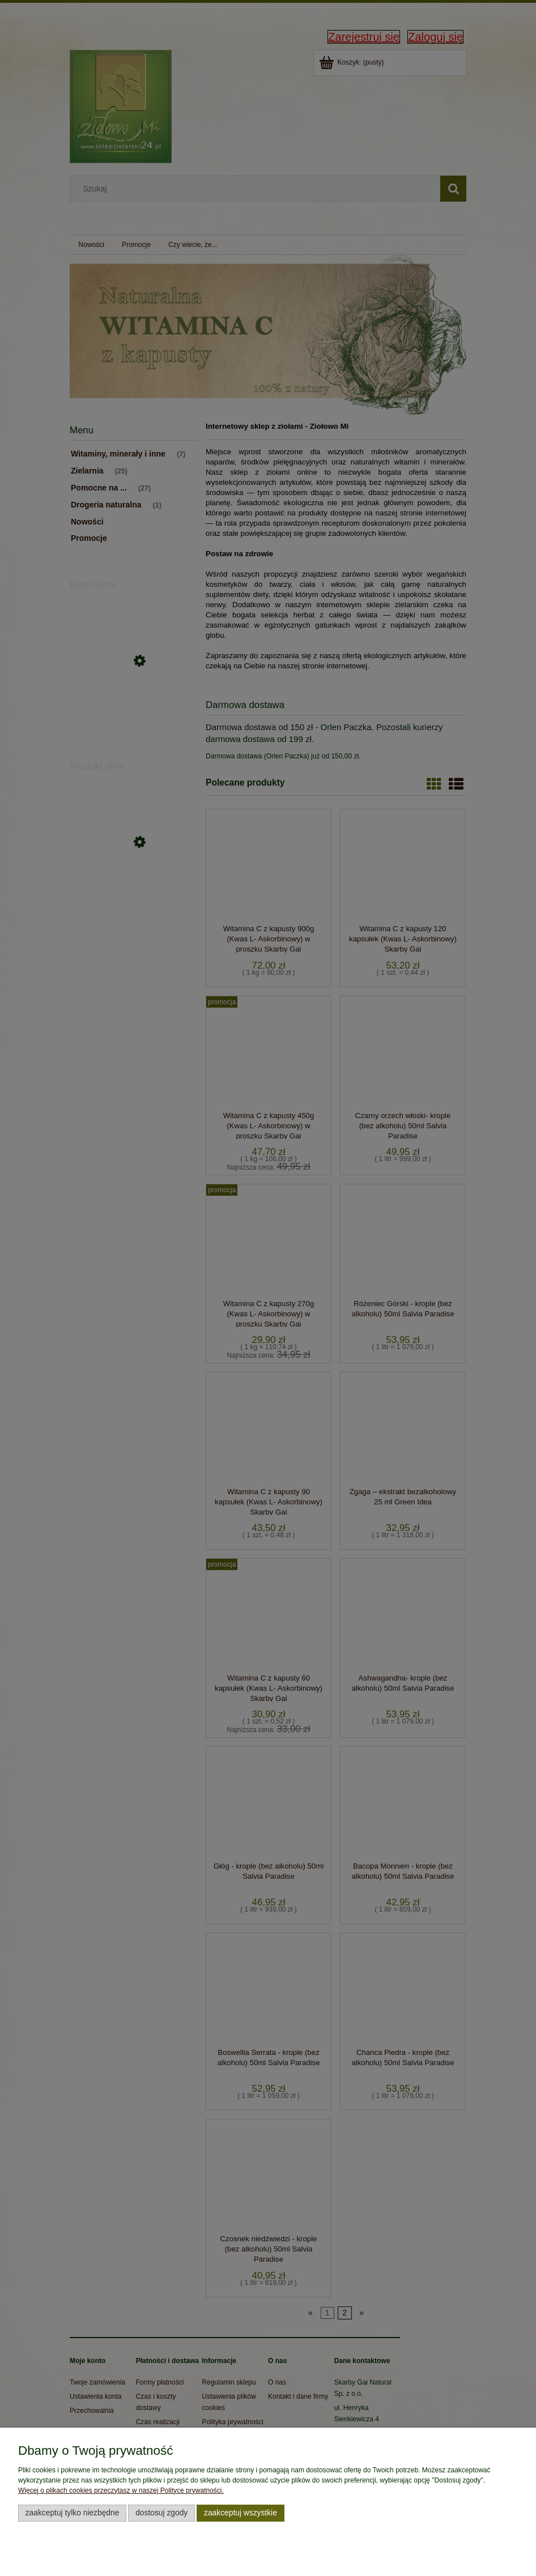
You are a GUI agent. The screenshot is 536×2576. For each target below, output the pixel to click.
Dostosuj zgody (161, 2513)
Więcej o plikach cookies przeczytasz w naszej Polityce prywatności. (121, 2490)
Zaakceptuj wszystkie (240, 2513)
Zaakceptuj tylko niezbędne (72, 2513)
